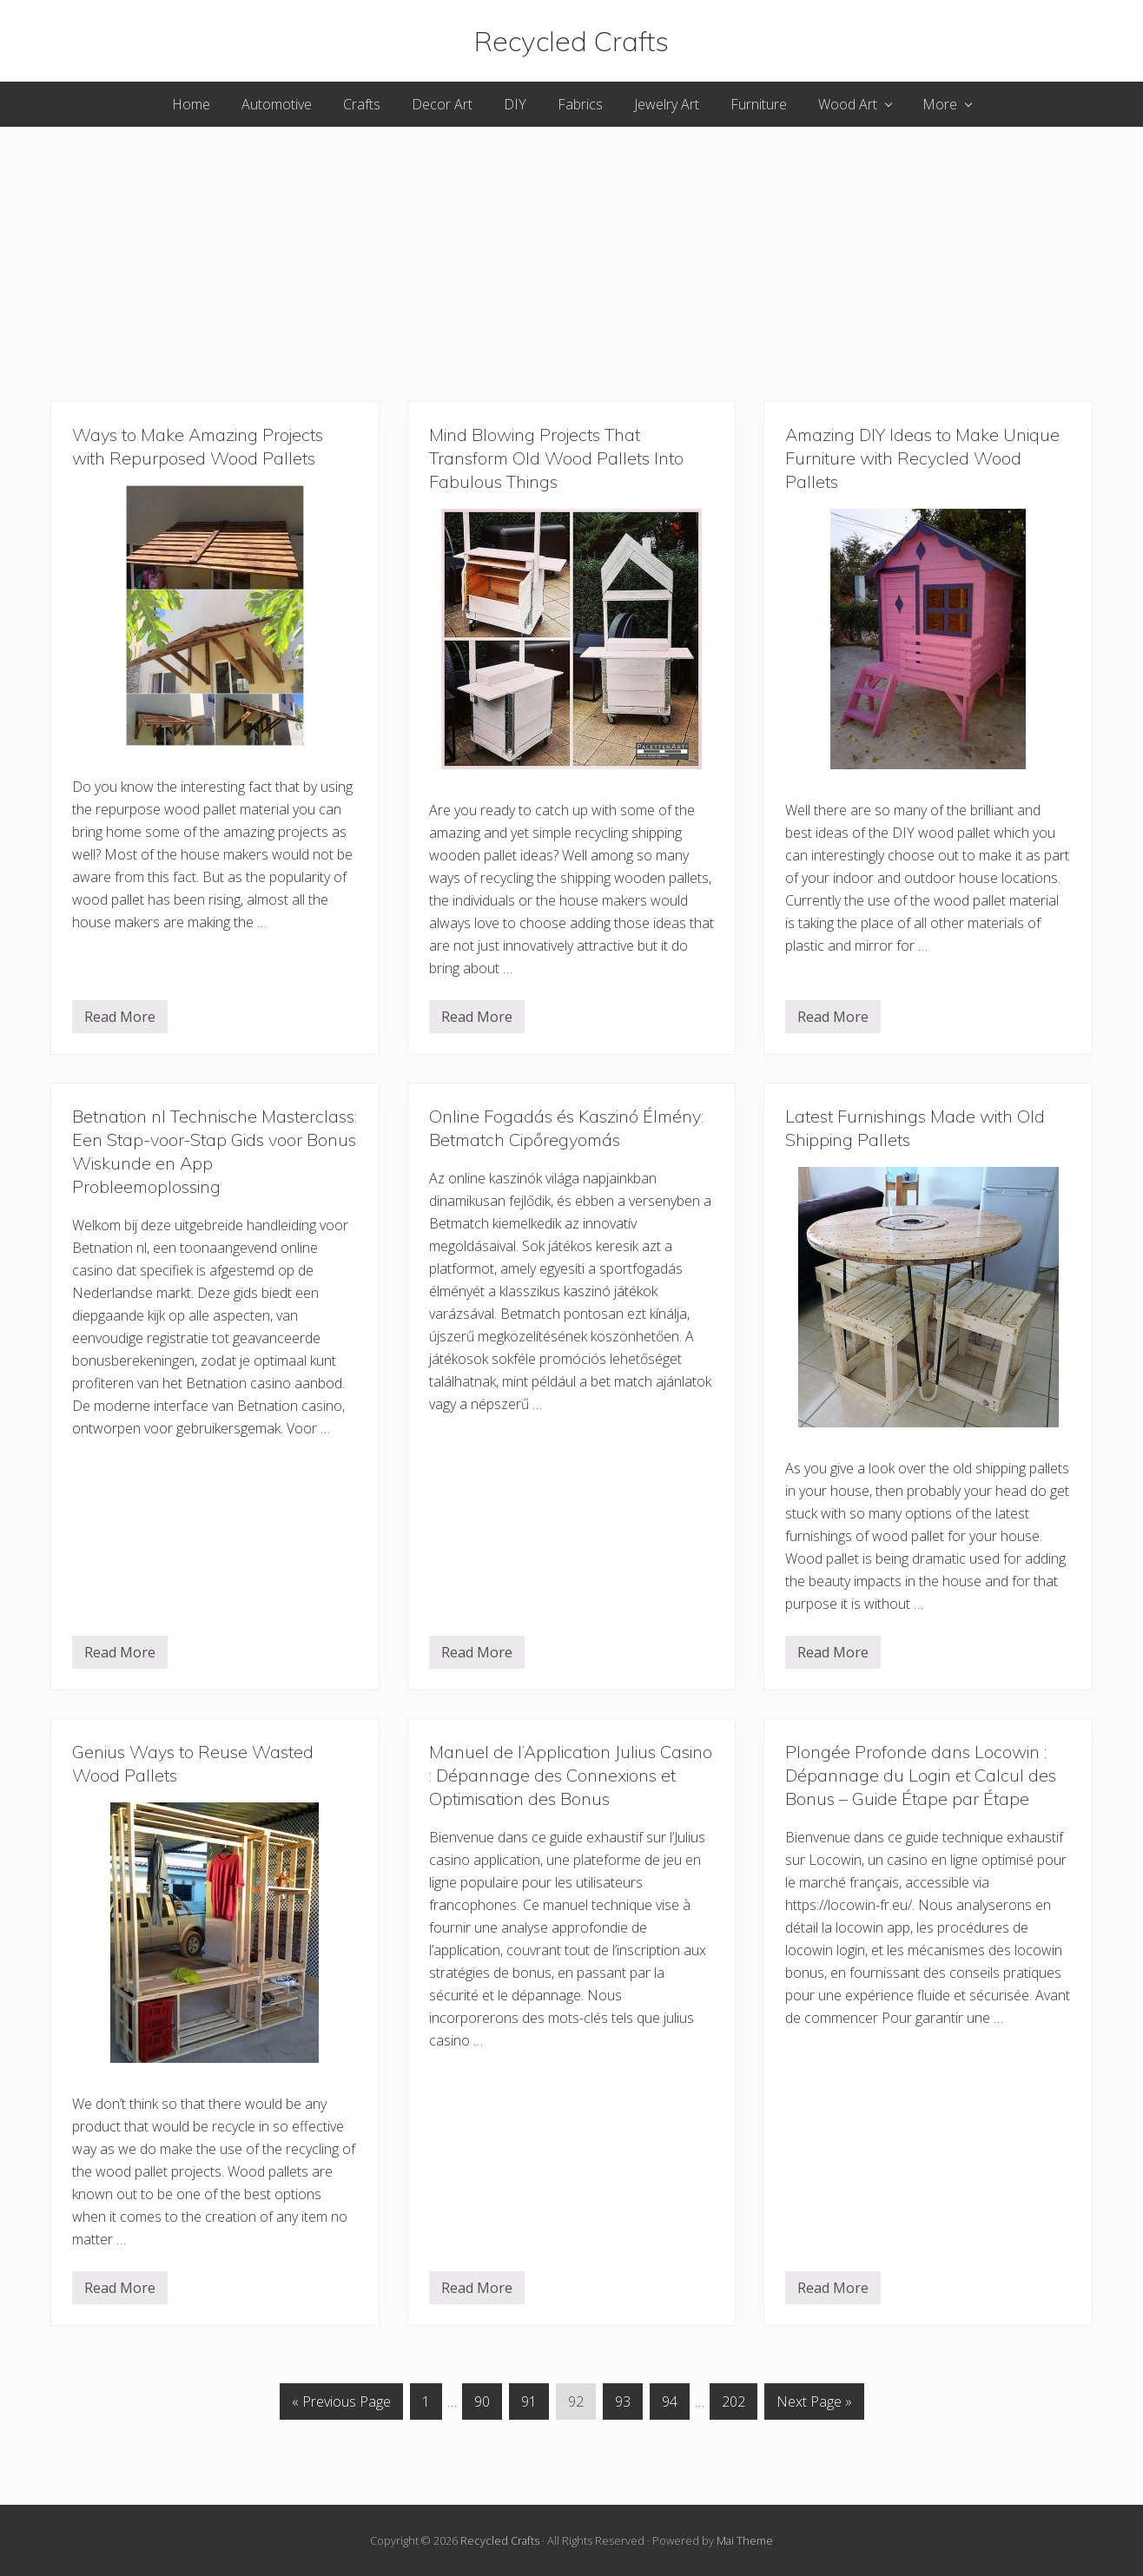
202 (733, 2405)
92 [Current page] (576, 2405)
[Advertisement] (571, 248)
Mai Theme (745, 2540)
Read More (119, 1020)
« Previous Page (341, 2401)
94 (669, 2405)
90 (482, 2405)
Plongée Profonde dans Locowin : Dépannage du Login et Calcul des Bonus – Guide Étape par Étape (920, 1775)
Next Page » (814, 2401)
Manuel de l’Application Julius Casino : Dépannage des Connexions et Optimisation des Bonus (570, 1775)
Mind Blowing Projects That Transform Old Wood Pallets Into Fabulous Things (556, 458)
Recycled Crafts (571, 40)
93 (623, 2405)
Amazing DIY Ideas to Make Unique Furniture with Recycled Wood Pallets (922, 458)
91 (529, 2405)
